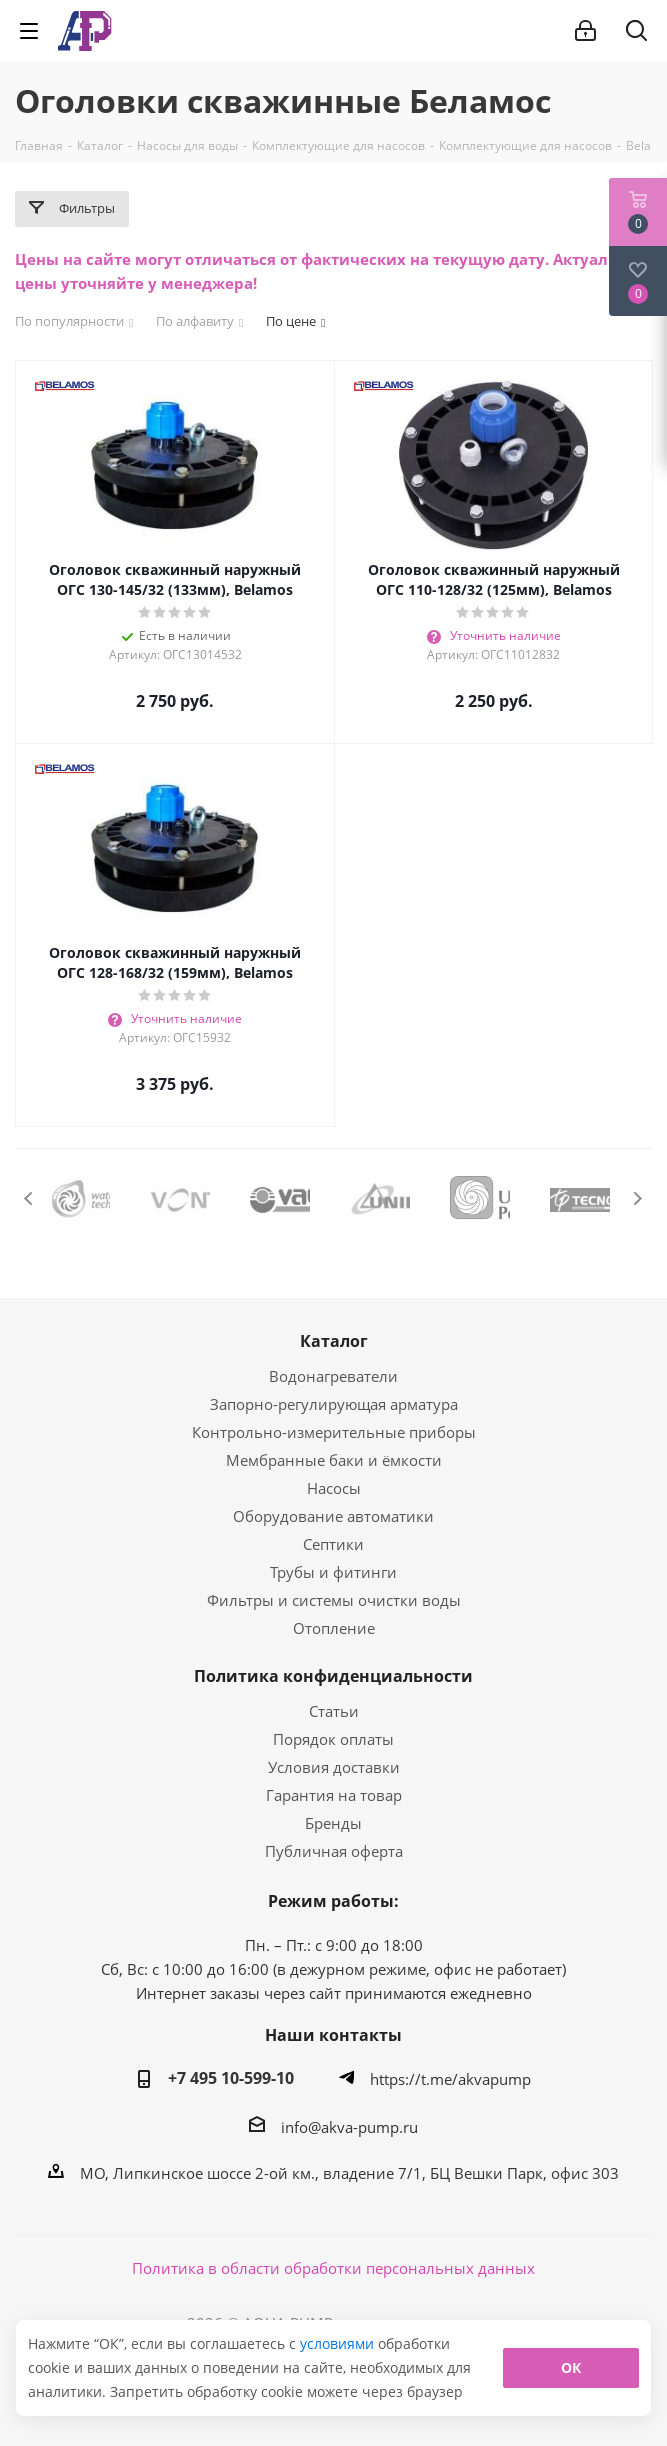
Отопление (334, 1628)
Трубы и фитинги (333, 1572)
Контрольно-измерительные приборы (334, 1432)
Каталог (334, 1341)
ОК (571, 2367)
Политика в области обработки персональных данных (333, 2268)
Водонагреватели (333, 1376)
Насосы (334, 1488)
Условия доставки (334, 1767)
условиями (339, 2343)
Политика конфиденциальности (333, 1676)
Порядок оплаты (333, 1739)
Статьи (334, 1711)
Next (637, 1198)
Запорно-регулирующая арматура (334, 1404)
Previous (29, 1198)
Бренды (333, 1823)
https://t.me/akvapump (450, 2079)
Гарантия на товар (334, 1795)
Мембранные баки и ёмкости (334, 1460)
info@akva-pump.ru (349, 2127)
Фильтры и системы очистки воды (334, 1600)
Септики (333, 1544)
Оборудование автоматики (333, 1516)
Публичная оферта (334, 1851)
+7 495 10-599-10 (231, 2078)
